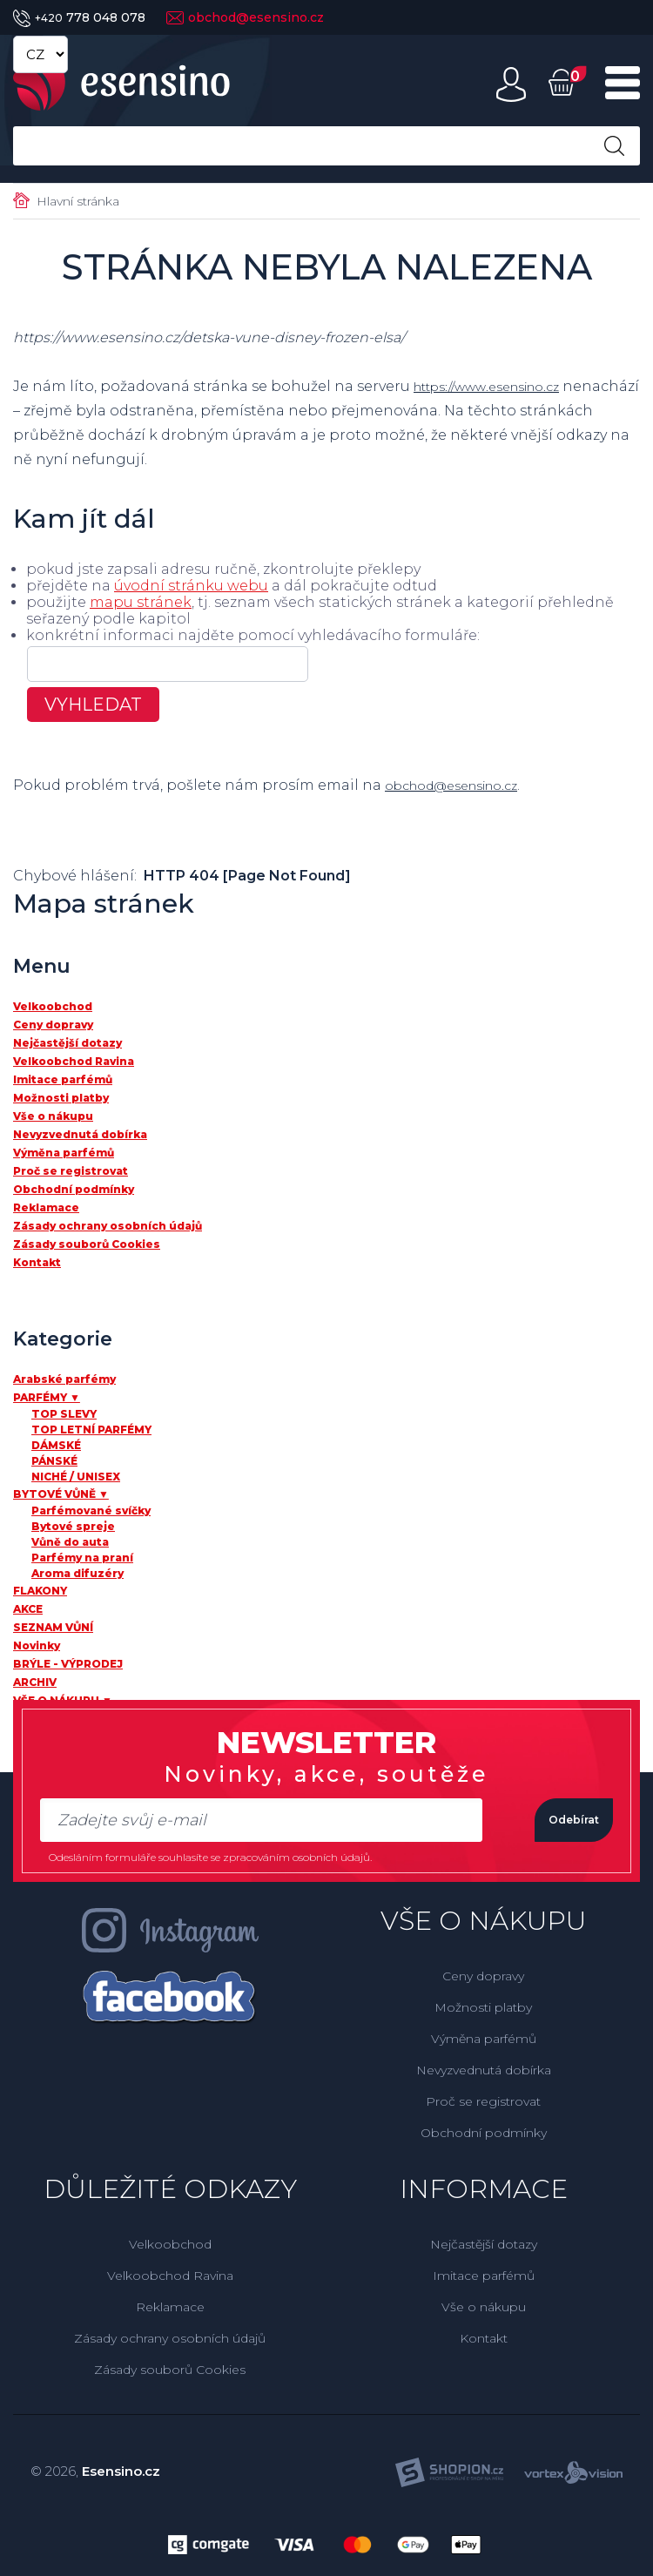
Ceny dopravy (483, 1976)
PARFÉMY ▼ (46, 1397)
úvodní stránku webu (191, 585)
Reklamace (170, 2307)
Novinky (36, 1645)
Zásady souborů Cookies (170, 2369)
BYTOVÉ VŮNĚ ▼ (61, 1493)
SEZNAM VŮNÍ (53, 1627)
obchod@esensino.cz (245, 17)
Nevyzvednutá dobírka (483, 2070)
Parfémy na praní (82, 1557)
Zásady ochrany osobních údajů (170, 2338)
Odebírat (552, 1819)
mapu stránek (141, 602)
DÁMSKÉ (56, 1445)
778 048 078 (79, 17)
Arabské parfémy (64, 1379)
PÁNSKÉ (54, 1460)
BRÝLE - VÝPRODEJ (68, 1663)
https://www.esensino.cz (500, 386)
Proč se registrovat (483, 2101)
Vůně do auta (70, 1541)
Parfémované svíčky (91, 1510)
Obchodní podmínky (484, 2133)
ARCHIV (35, 1682)
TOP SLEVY (64, 1413)
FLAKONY (40, 1590)
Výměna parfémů (483, 2039)
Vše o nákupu (483, 2307)
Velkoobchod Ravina (170, 2275)
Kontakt (484, 2338)
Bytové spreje (73, 1526)
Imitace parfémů (484, 2275)
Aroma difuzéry (77, 1573)
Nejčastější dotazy (483, 2244)
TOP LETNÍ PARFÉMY (91, 1429)
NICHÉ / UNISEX (75, 1476)
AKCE (28, 1608)
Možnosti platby (483, 2007)
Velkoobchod (170, 2244)
